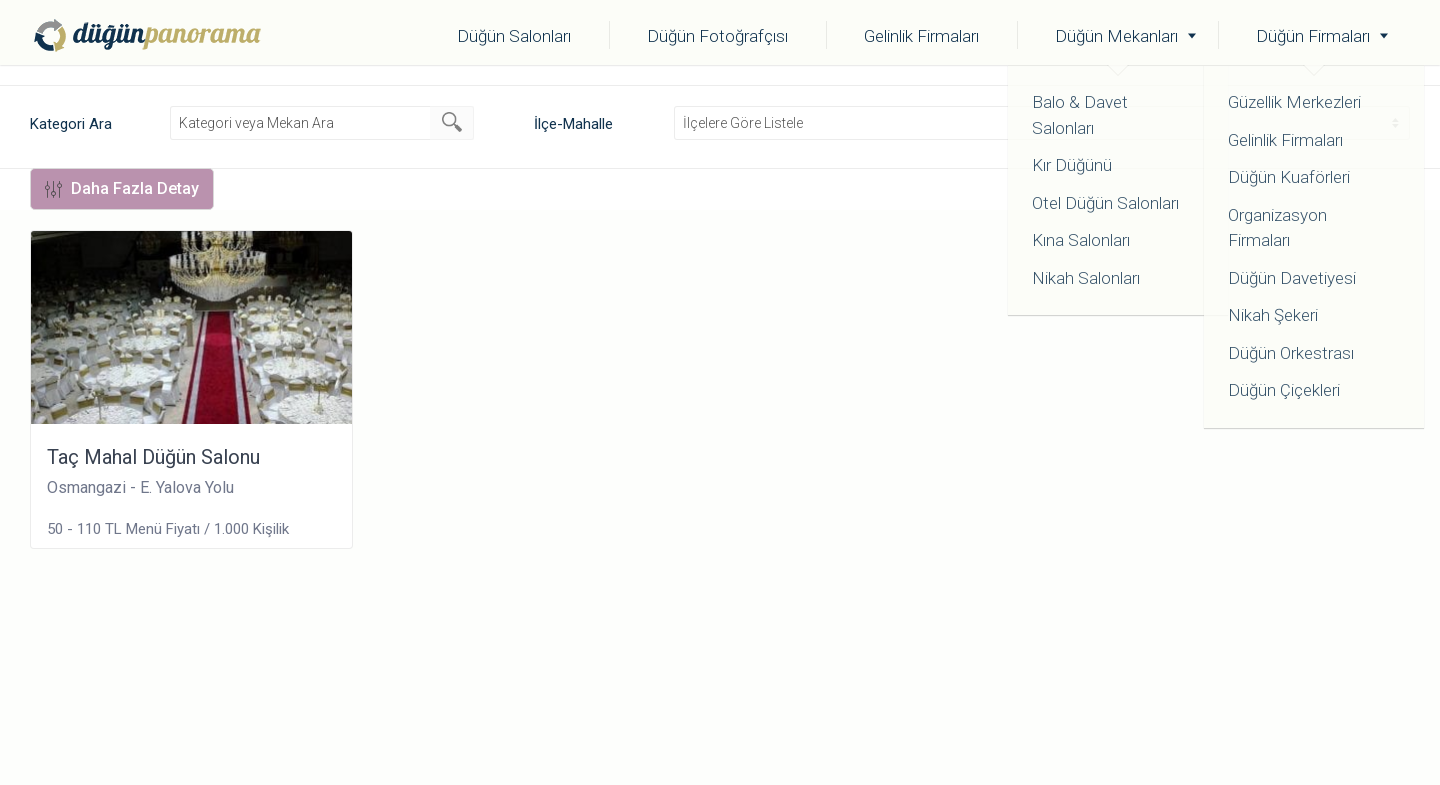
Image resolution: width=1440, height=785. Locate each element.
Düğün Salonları (514, 36)
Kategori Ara (71, 124)
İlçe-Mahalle (573, 124)
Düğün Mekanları (1116, 36)
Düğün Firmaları (1313, 36)
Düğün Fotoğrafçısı (717, 36)
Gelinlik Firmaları (921, 36)
